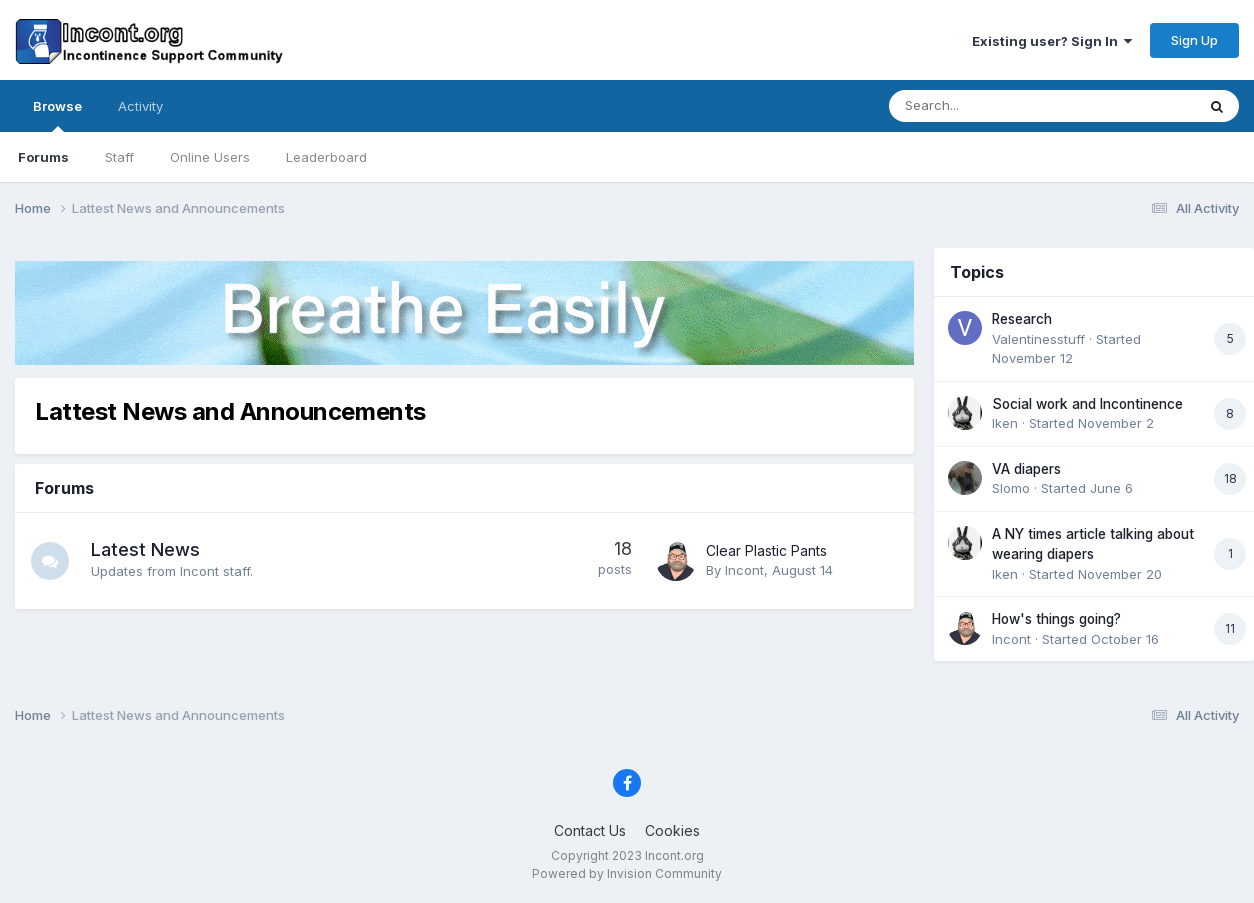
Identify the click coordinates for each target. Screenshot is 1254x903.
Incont (744, 570)
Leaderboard (326, 157)
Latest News (147, 549)
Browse (57, 115)
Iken (1005, 423)
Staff (119, 157)
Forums (43, 157)
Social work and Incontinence (1087, 404)
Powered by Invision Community (627, 873)
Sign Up (1194, 40)
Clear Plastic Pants (766, 550)
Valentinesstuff (1038, 339)
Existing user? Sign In (1052, 41)
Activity (140, 106)
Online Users (210, 157)
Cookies (672, 830)
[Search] (989, 106)
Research (1022, 319)
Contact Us (590, 830)
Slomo (1011, 488)
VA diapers (1026, 469)
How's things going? (1056, 619)
